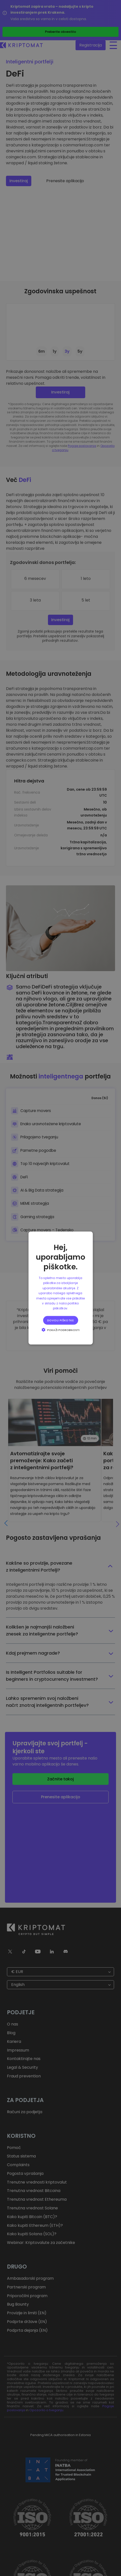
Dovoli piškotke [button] (60, 1320)
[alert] (60, 1288)
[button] (60, 1329)
